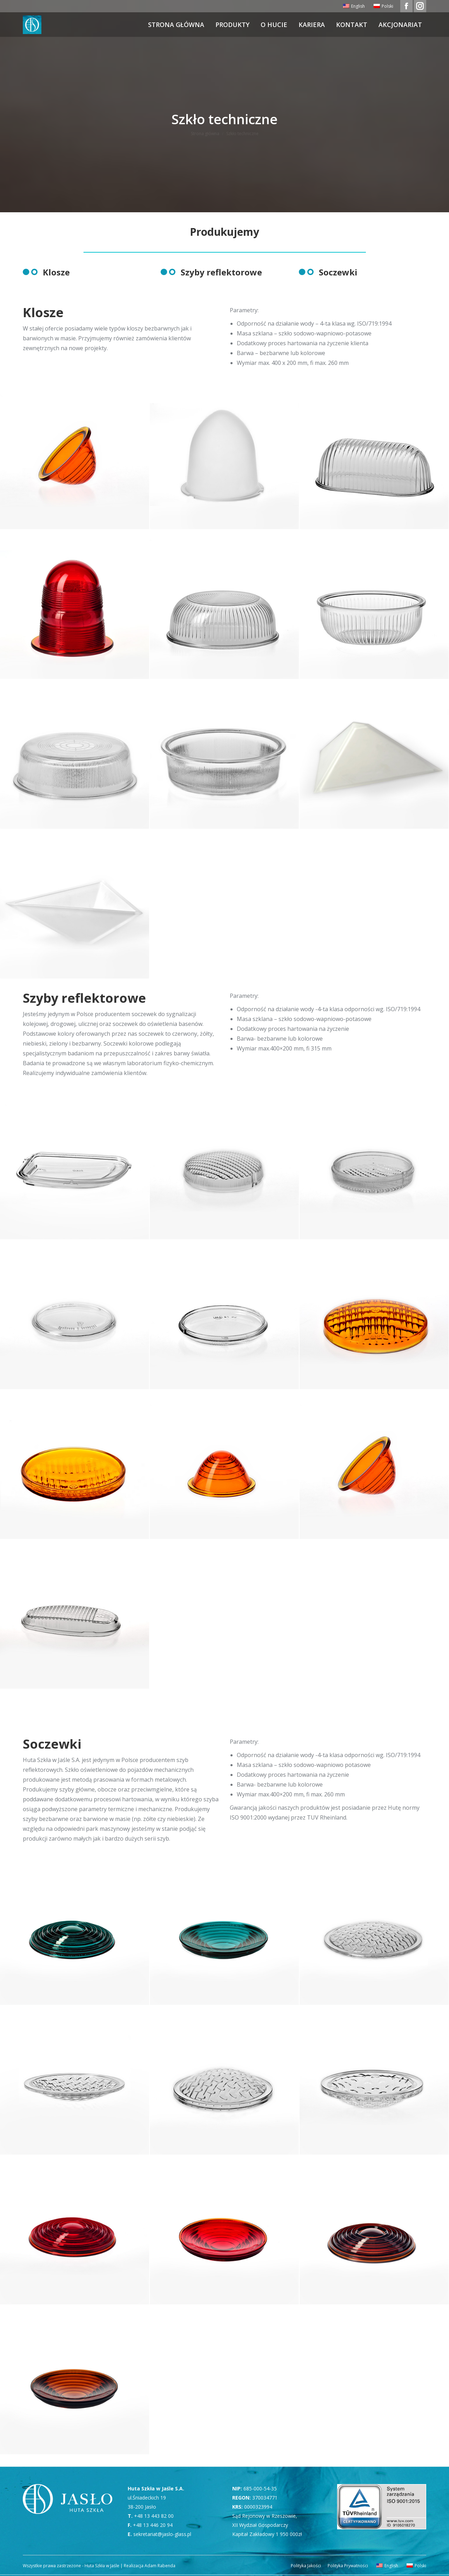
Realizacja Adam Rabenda (149, 2566)
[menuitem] (353, 6)
